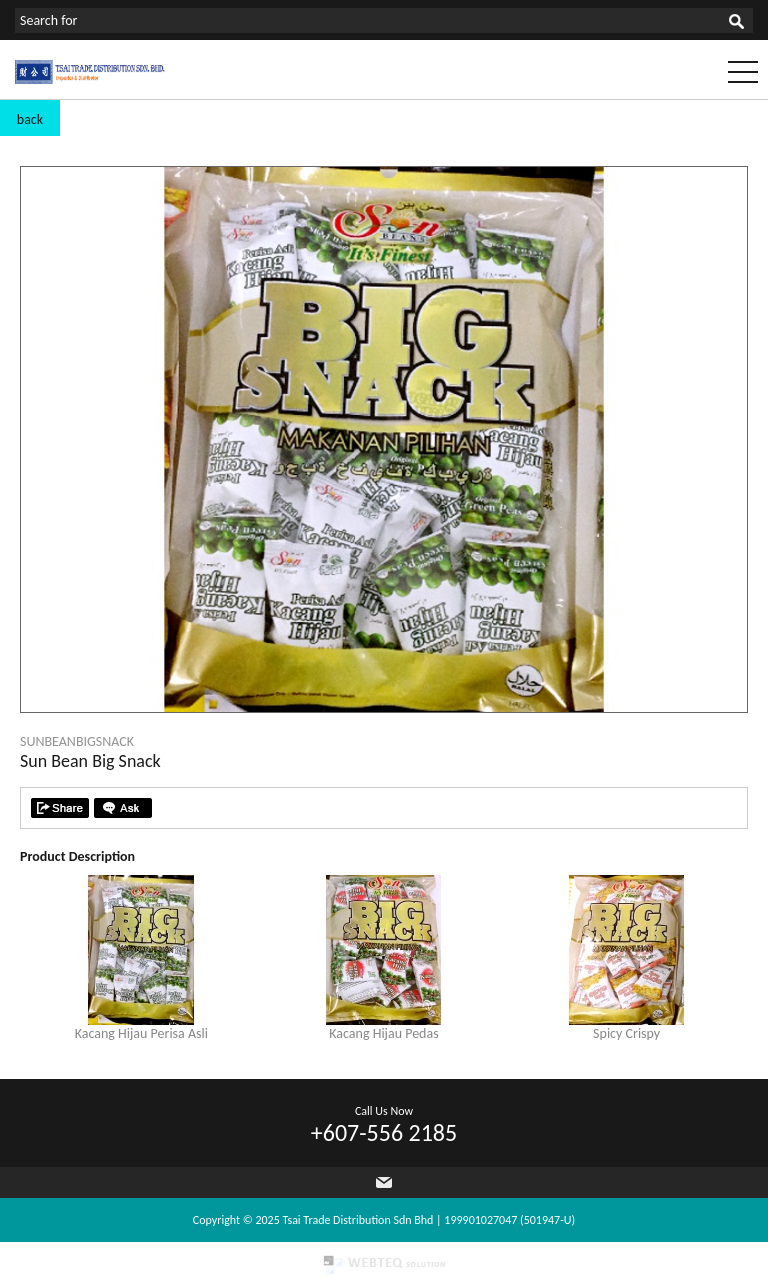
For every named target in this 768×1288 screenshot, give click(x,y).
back (30, 119)
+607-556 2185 (384, 1132)
